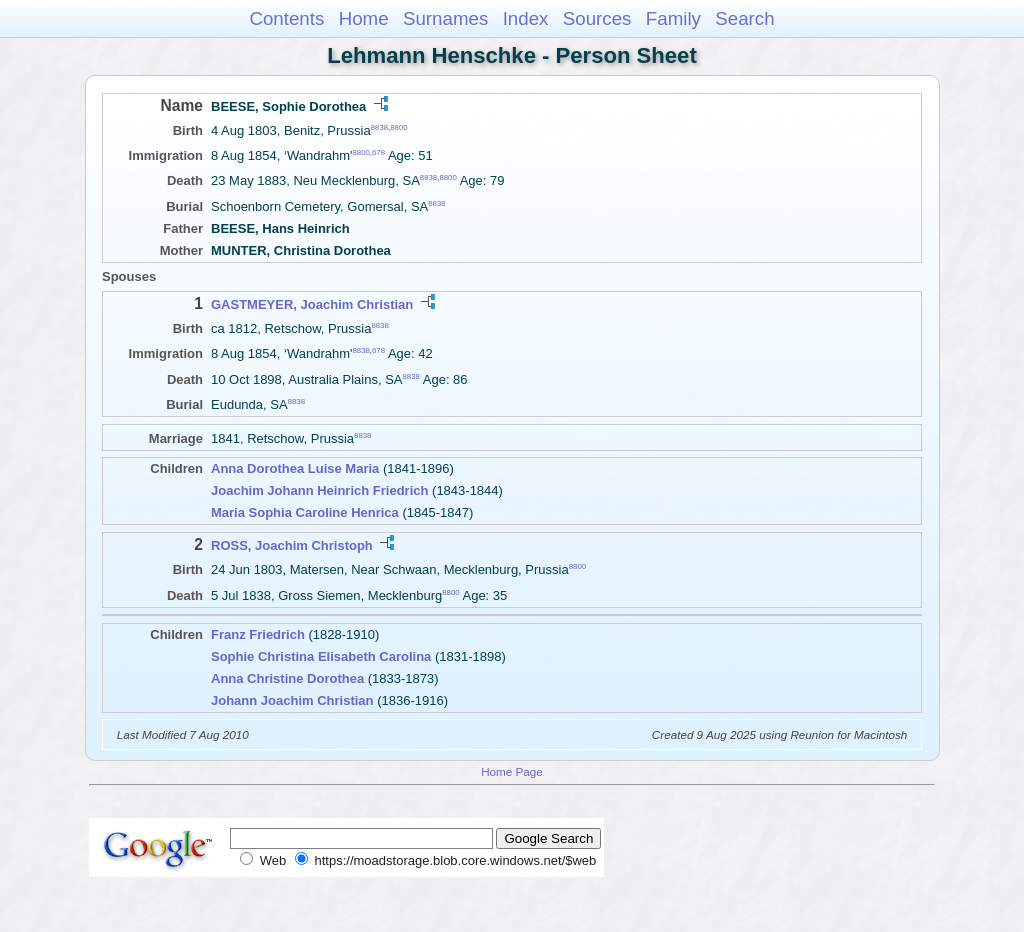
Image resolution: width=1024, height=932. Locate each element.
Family (673, 18)
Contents (286, 18)
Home (364, 18)
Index (526, 18)
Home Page (512, 771)
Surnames (445, 18)
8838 (379, 127)
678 (378, 152)
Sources (597, 18)
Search (744, 18)
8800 (398, 127)
